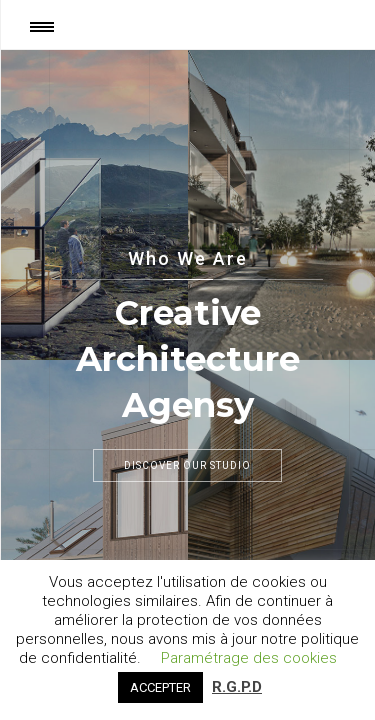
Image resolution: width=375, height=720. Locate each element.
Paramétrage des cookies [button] (249, 658)
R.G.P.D (237, 687)
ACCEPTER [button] (160, 687)
